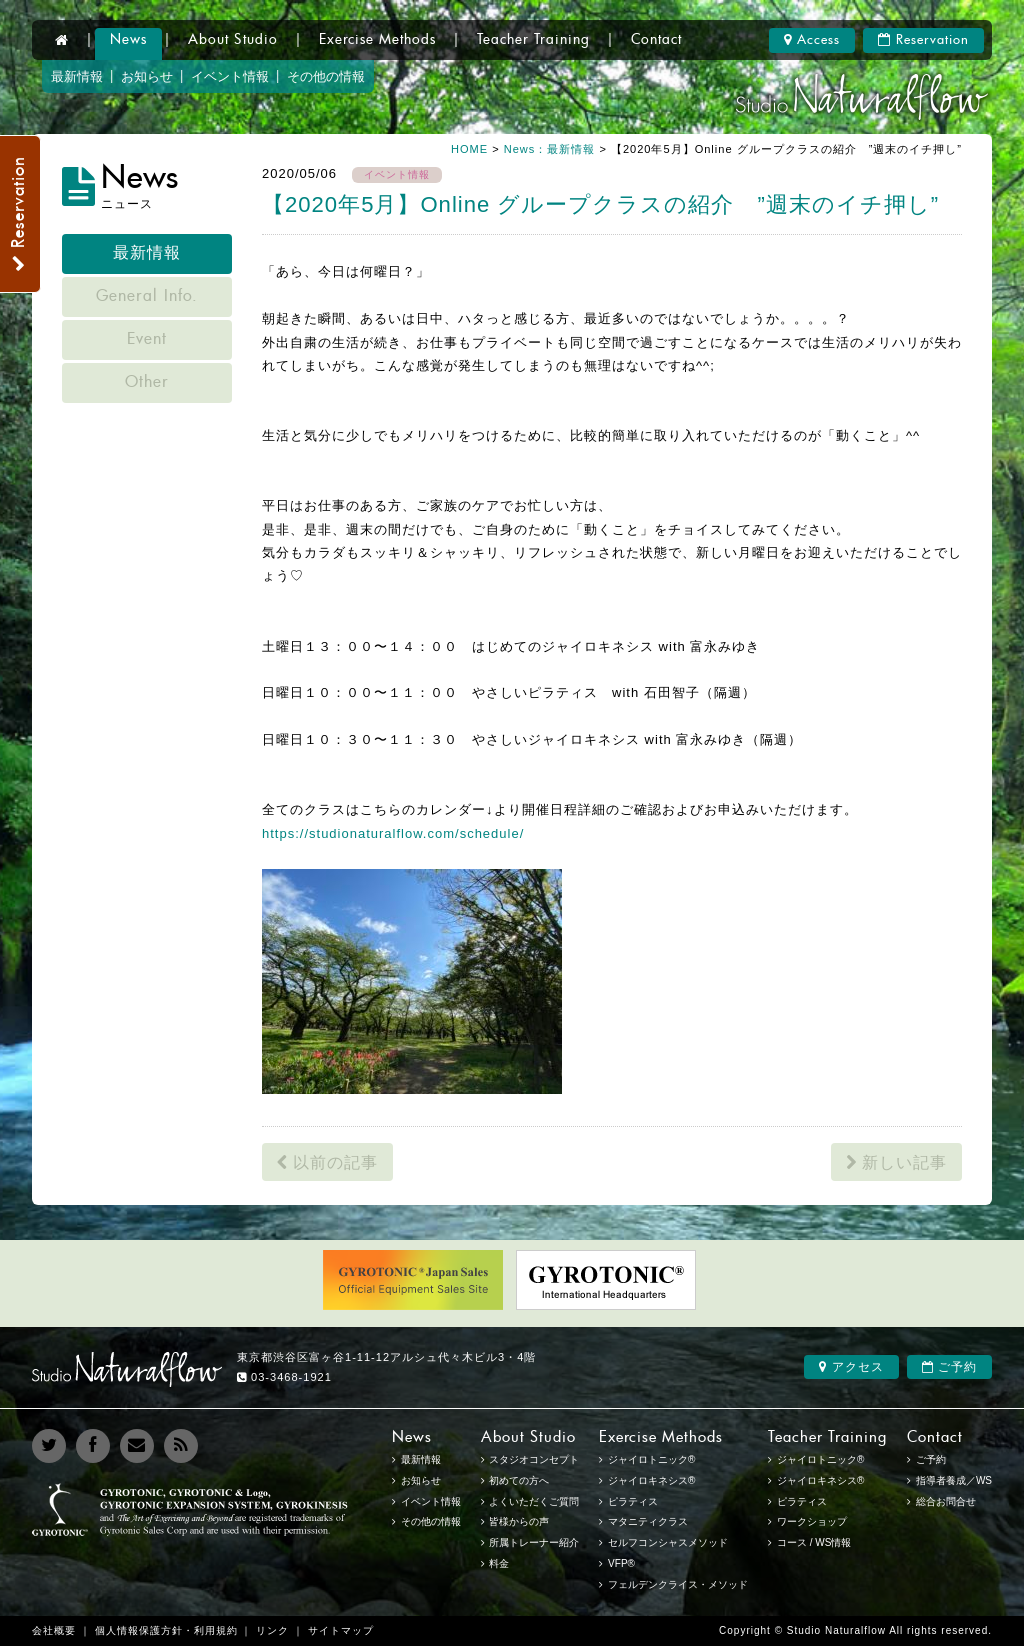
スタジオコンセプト (534, 1459)
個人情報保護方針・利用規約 (166, 1630)
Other (147, 383)
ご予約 (949, 1367)
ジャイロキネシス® (820, 1480)
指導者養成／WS (954, 1480)
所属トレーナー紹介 (534, 1542)
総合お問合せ (946, 1501)
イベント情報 (230, 76)
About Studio (233, 40)
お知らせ (147, 76)
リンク (272, 1630)
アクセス (851, 1367)
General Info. (147, 297)
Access (812, 40)
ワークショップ (812, 1521)
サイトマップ (341, 1630)
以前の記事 (327, 1162)
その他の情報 (326, 76)
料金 (499, 1563)
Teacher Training (533, 40)
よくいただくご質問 (534, 1501)
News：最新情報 (550, 149)
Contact (656, 40)
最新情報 (77, 76)
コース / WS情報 (814, 1542)
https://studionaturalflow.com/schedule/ (393, 833)
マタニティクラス (648, 1521)
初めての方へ (519, 1480)
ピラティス (802, 1501)
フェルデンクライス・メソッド (678, 1584)
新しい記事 (896, 1162)
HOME (469, 149)
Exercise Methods (377, 40)
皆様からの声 (519, 1521)
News (128, 40)
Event (147, 340)
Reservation (923, 40)
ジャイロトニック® (820, 1459)
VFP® (621, 1563)
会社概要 (54, 1630)
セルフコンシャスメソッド (668, 1542)
